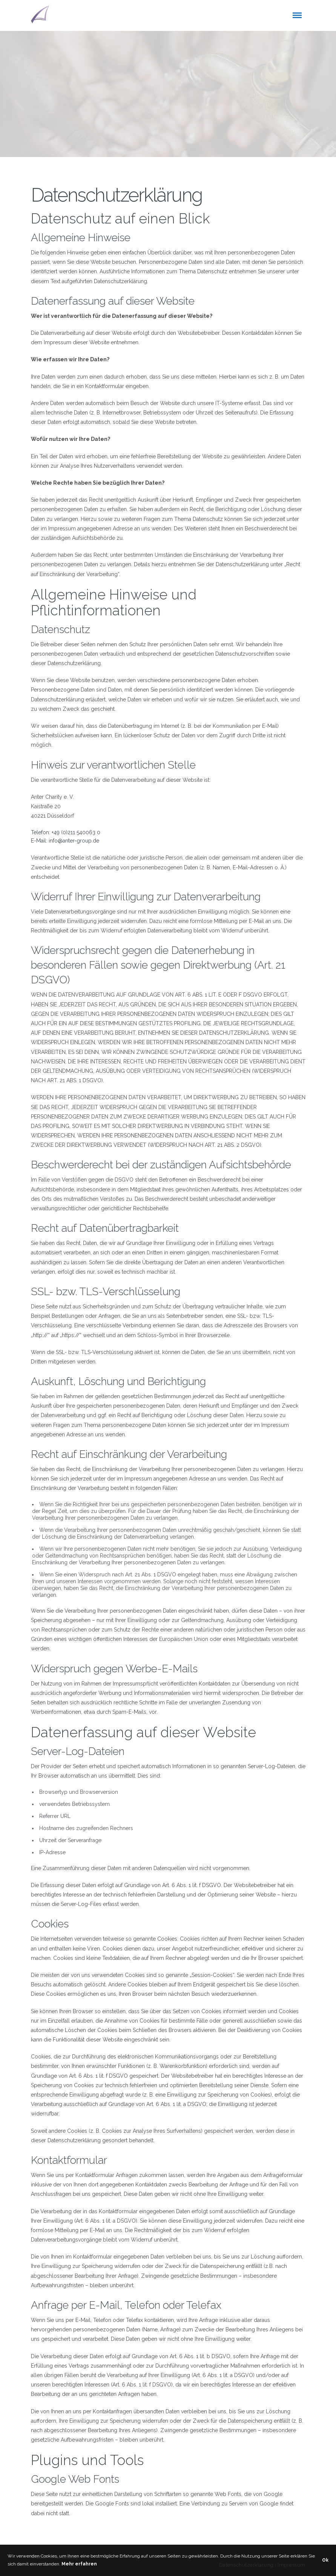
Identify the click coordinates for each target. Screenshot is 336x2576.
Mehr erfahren (79, 2564)
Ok (325, 2560)
